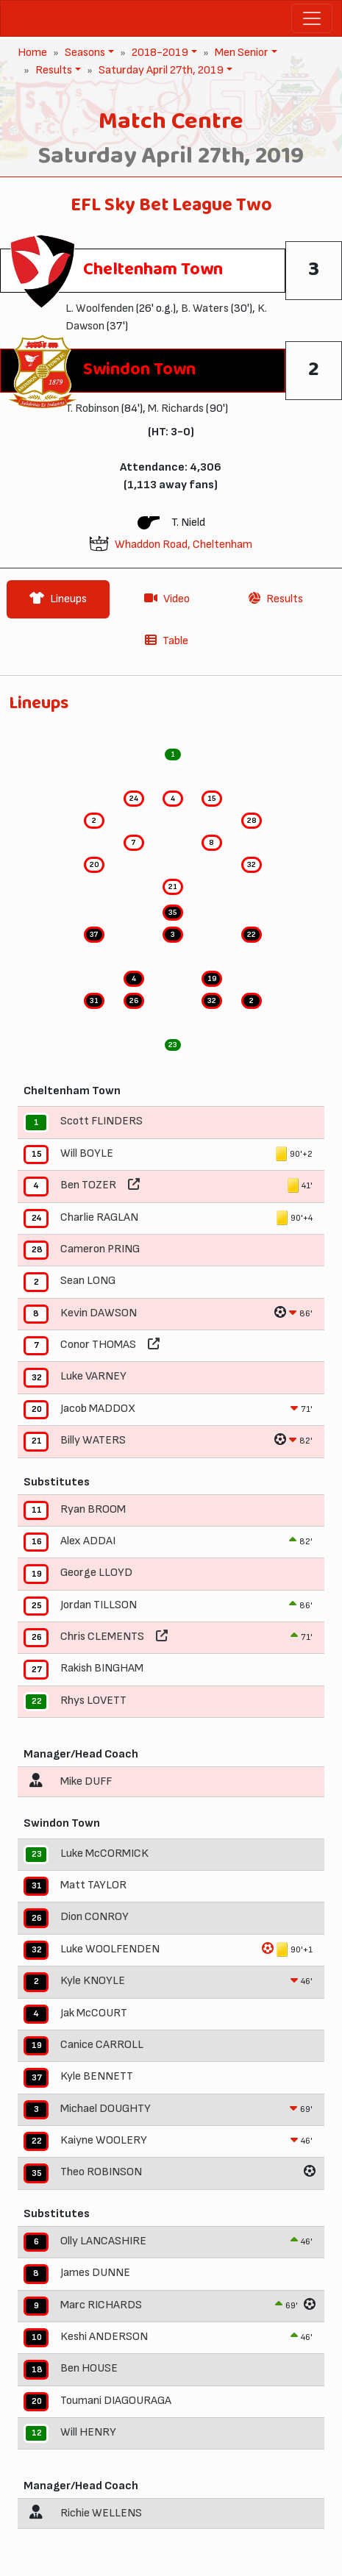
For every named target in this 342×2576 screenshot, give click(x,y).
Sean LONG (87, 1281)
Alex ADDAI (87, 1541)
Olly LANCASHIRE (103, 2241)
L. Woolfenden (99, 308)
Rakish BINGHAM (101, 1669)
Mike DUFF (86, 1781)
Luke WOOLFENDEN (110, 1949)
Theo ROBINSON (101, 2173)
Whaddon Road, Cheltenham (183, 545)
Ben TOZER (88, 1185)
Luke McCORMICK (104, 1853)
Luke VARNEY (93, 1377)
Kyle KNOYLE (92, 1981)
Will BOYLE (86, 1153)
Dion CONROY (94, 1917)
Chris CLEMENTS (102, 1637)
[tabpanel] (171, 1617)
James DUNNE (95, 2273)
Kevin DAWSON (98, 1313)
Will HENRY (88, 2432)
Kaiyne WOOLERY (103, 2140)
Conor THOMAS (98, 1345)
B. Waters (205, 308)
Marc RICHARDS (101, 2305)
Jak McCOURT (93, 2013)
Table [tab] (166, 641)
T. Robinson (92, 408)
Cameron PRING (100, 1249)
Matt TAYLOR (93, 1885)
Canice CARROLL (101, 2045)
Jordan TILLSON (98, 1605)
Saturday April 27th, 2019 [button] (160, 70)
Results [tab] (276, 599)
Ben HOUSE (89, 2369)
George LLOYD (96, 1573)
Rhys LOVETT (93, 1701)
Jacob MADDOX (97, 1409)
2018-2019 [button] (158, 53)
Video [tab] (167, 599)
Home (32, 53)
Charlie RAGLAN (99, 1217)
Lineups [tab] (58, 599)
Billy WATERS (93, 1440)
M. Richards (176, 408)
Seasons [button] (83, 53)
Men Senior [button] (240, 53)
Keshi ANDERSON (104, 2337)
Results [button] (52, 70)
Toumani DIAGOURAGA (115, 2401)
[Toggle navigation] (311, 18)
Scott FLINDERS (101, 1122)
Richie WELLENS (101, 2513)
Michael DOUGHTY (105, 2109)
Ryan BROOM (93, 1509)
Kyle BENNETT (96, 2077)
